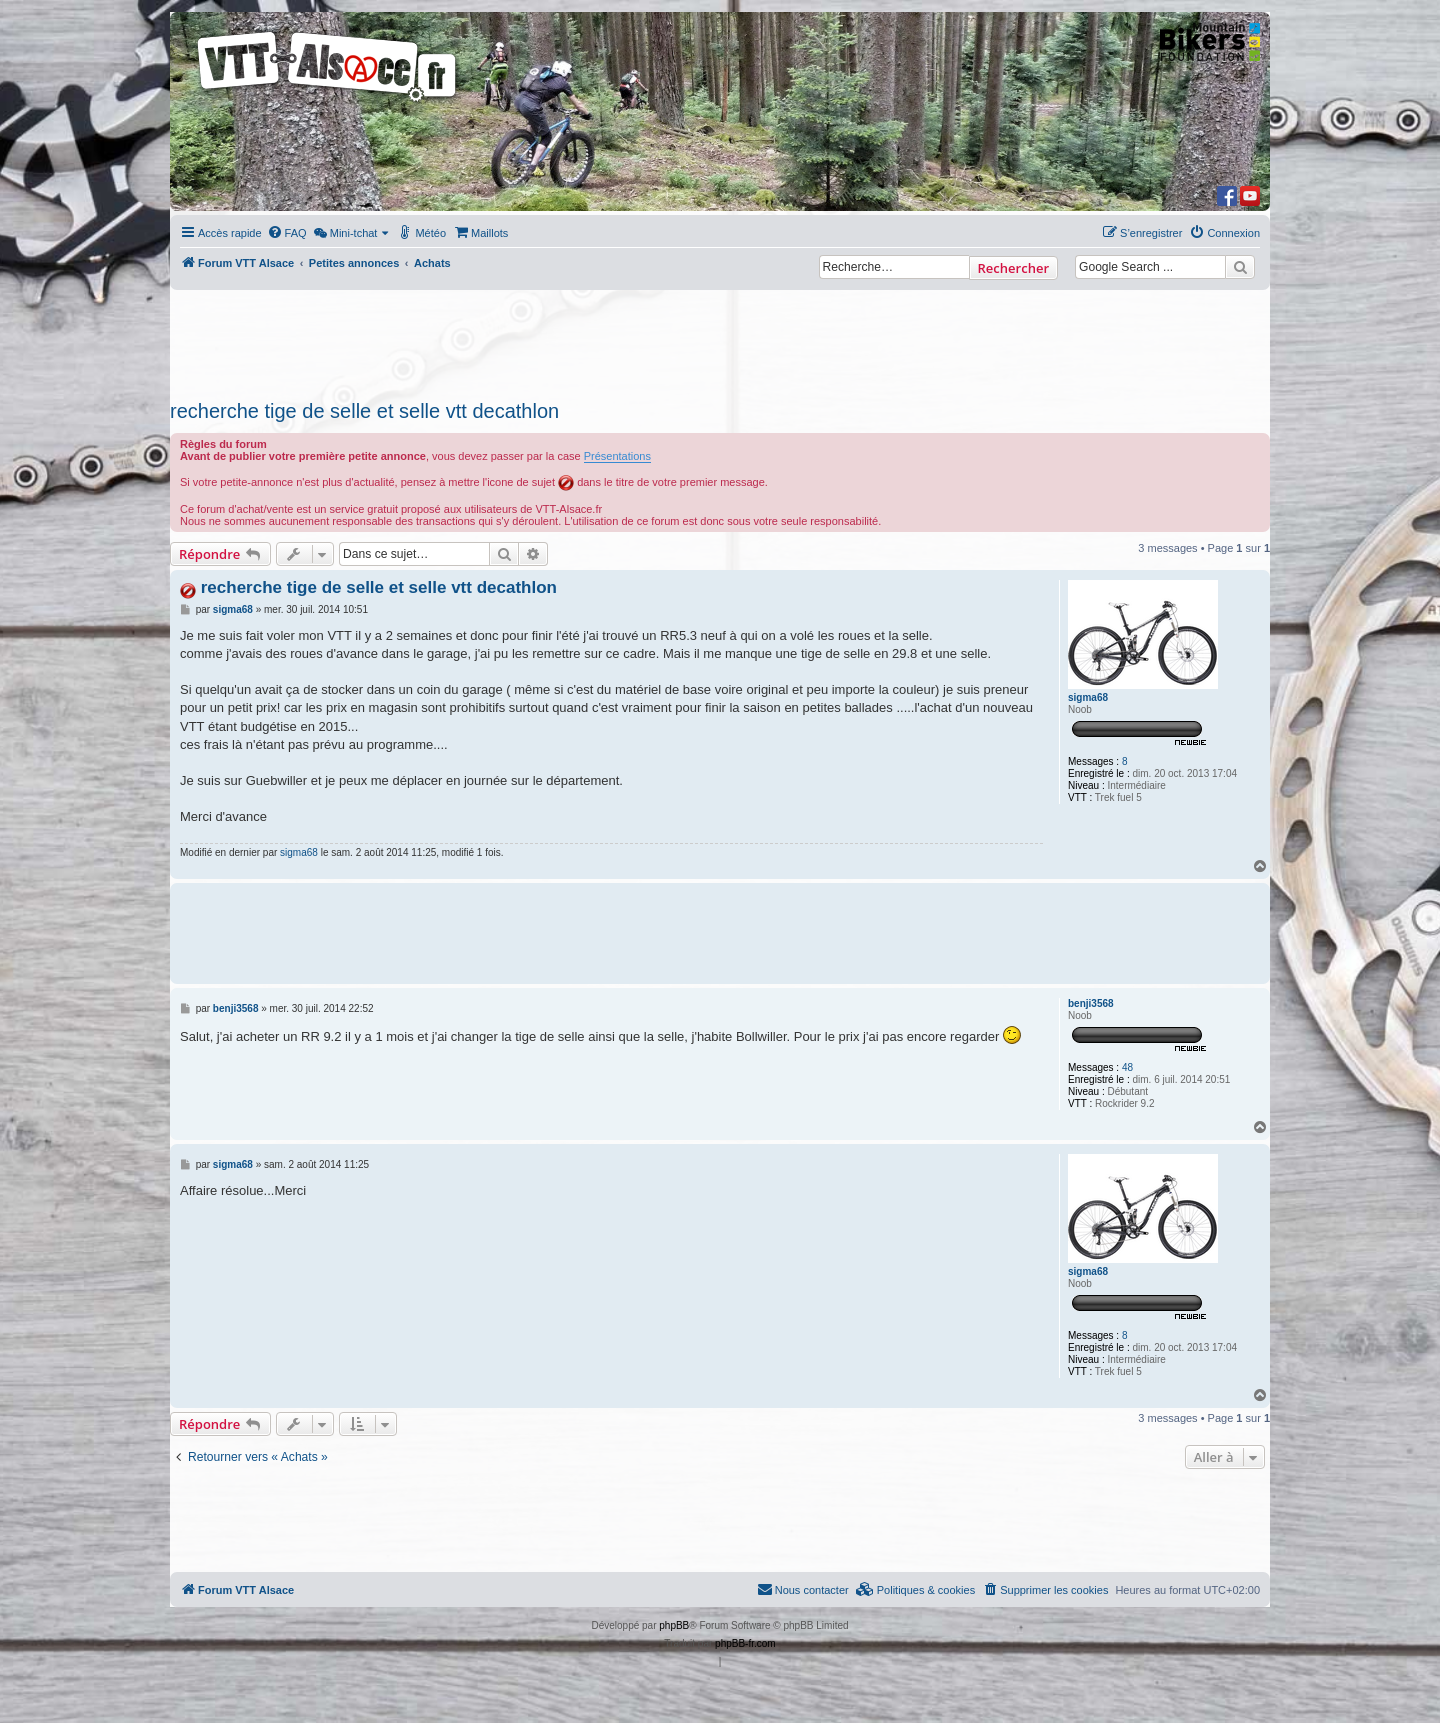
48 (1127, 1067)
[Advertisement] (720, 339)
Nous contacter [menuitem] (803, 1589)
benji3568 (1091, 1003)
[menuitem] (287, 233)
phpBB (674, 1625)
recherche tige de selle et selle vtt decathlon (364, 411)
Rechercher (1013, 268)
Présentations (617, 456)
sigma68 (1088, 697)
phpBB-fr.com (745, 1643)
